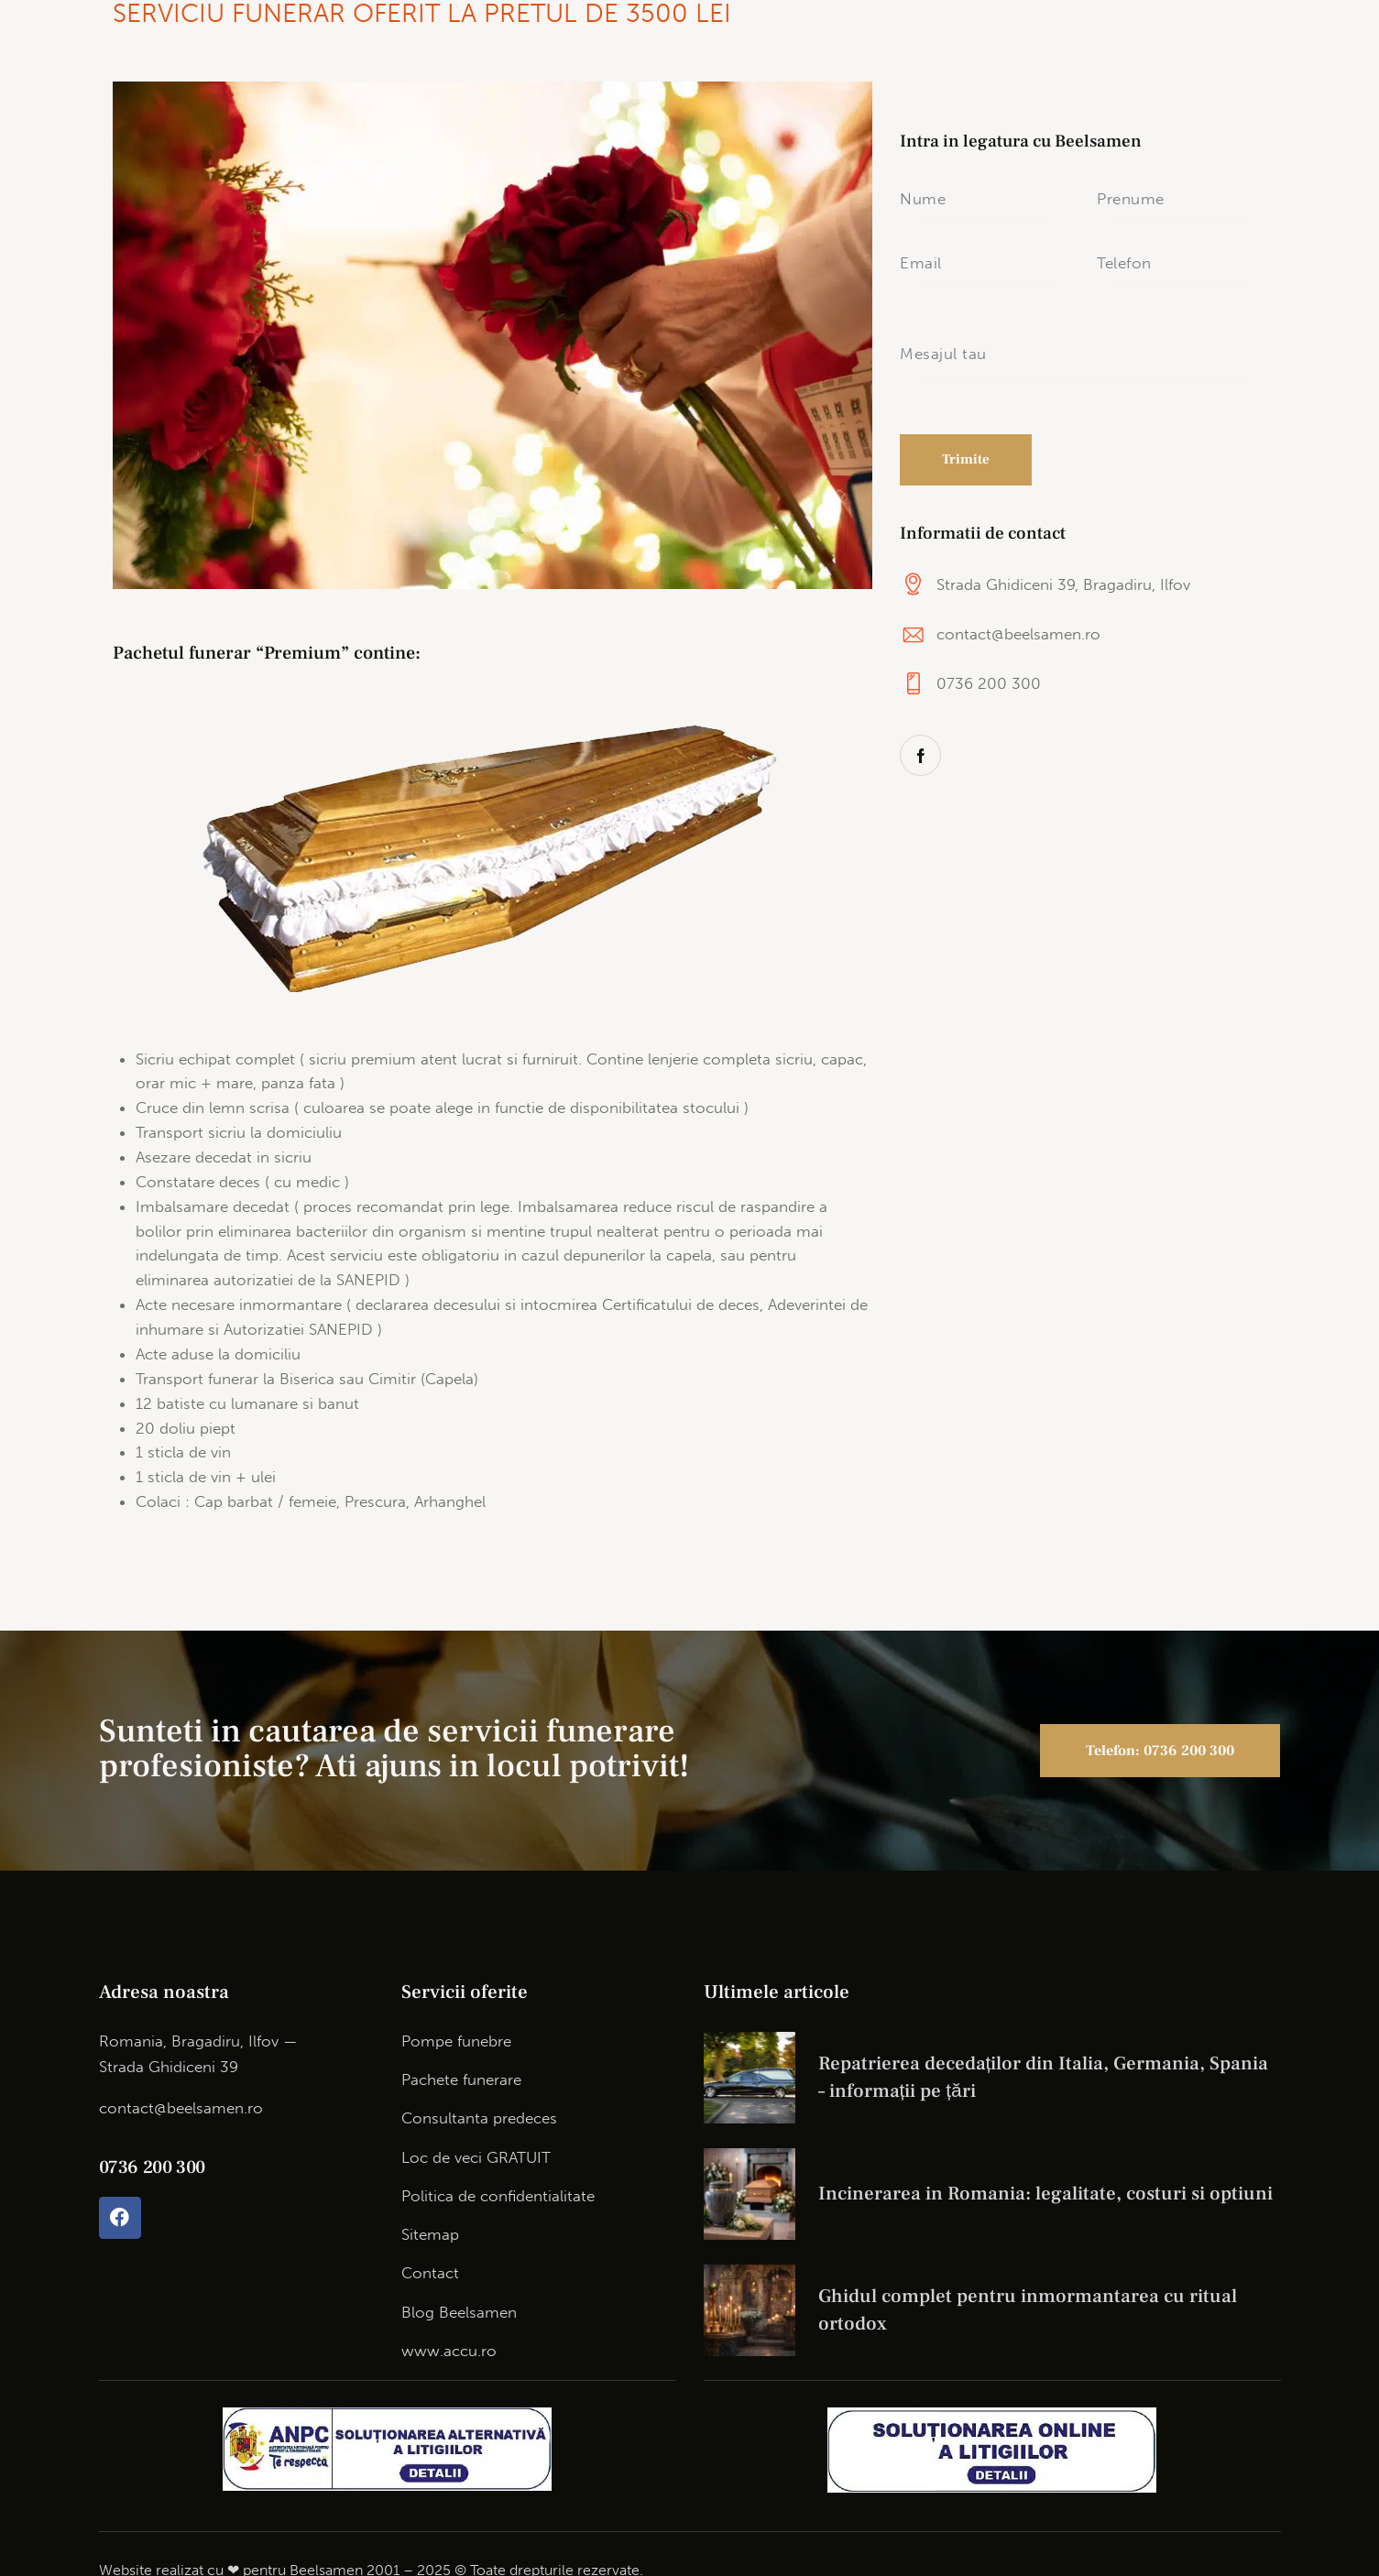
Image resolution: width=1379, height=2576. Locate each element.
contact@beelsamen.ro (1018, 634)
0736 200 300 (988, 683)
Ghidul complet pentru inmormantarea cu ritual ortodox (1027, 2310)
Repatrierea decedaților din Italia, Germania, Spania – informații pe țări (1043, 2077)
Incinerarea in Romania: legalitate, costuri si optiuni (1045, 2193)
